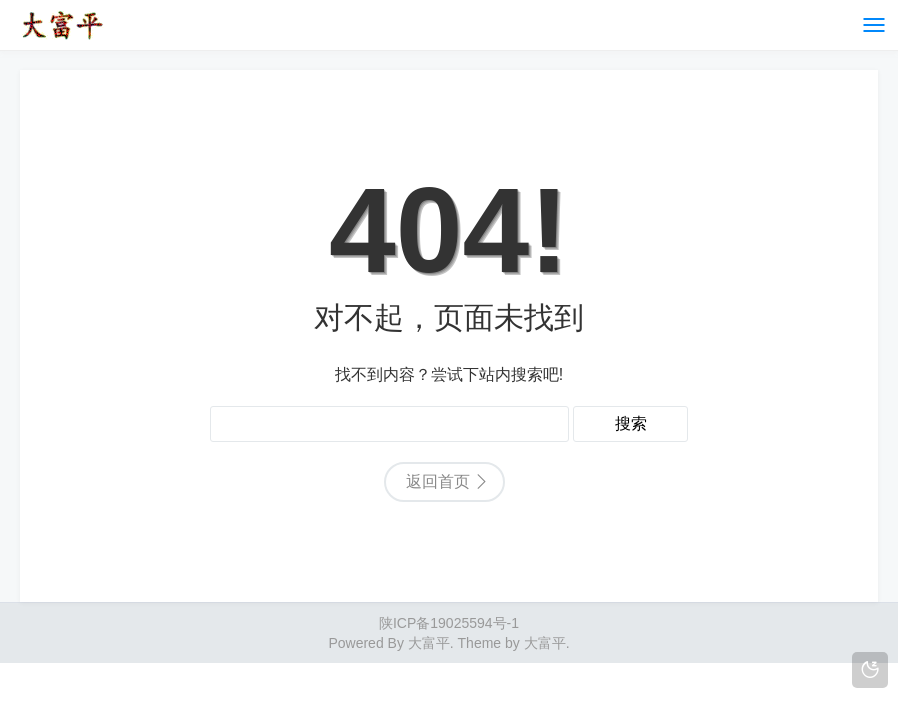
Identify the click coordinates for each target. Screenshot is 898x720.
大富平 (545, 643)
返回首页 (438, 481)
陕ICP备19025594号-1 (449, 623)
